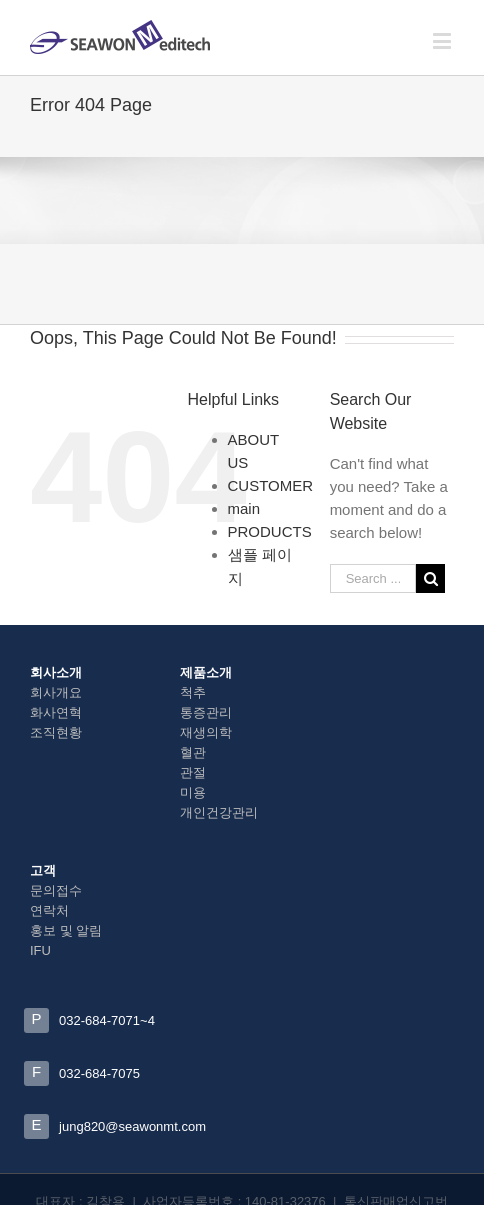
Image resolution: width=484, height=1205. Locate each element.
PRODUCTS (270, 531)
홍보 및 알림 (66, 930)
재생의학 (206, 732)
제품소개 (206, 672)
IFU (40, 950)
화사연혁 (56, 712)
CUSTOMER (271, 485)
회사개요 (56, 692)
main (244, 508)
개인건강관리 (219, 812)
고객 (43, 870)
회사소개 (56, 672)
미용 (193, 792)
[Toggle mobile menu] (443, 40)
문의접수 (56, 890)
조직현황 (56, 732)
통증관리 (206, 712)
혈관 (193, 752)
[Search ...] (373, 578)
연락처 (49, 910)
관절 (193, 772)
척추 (193, 692)
